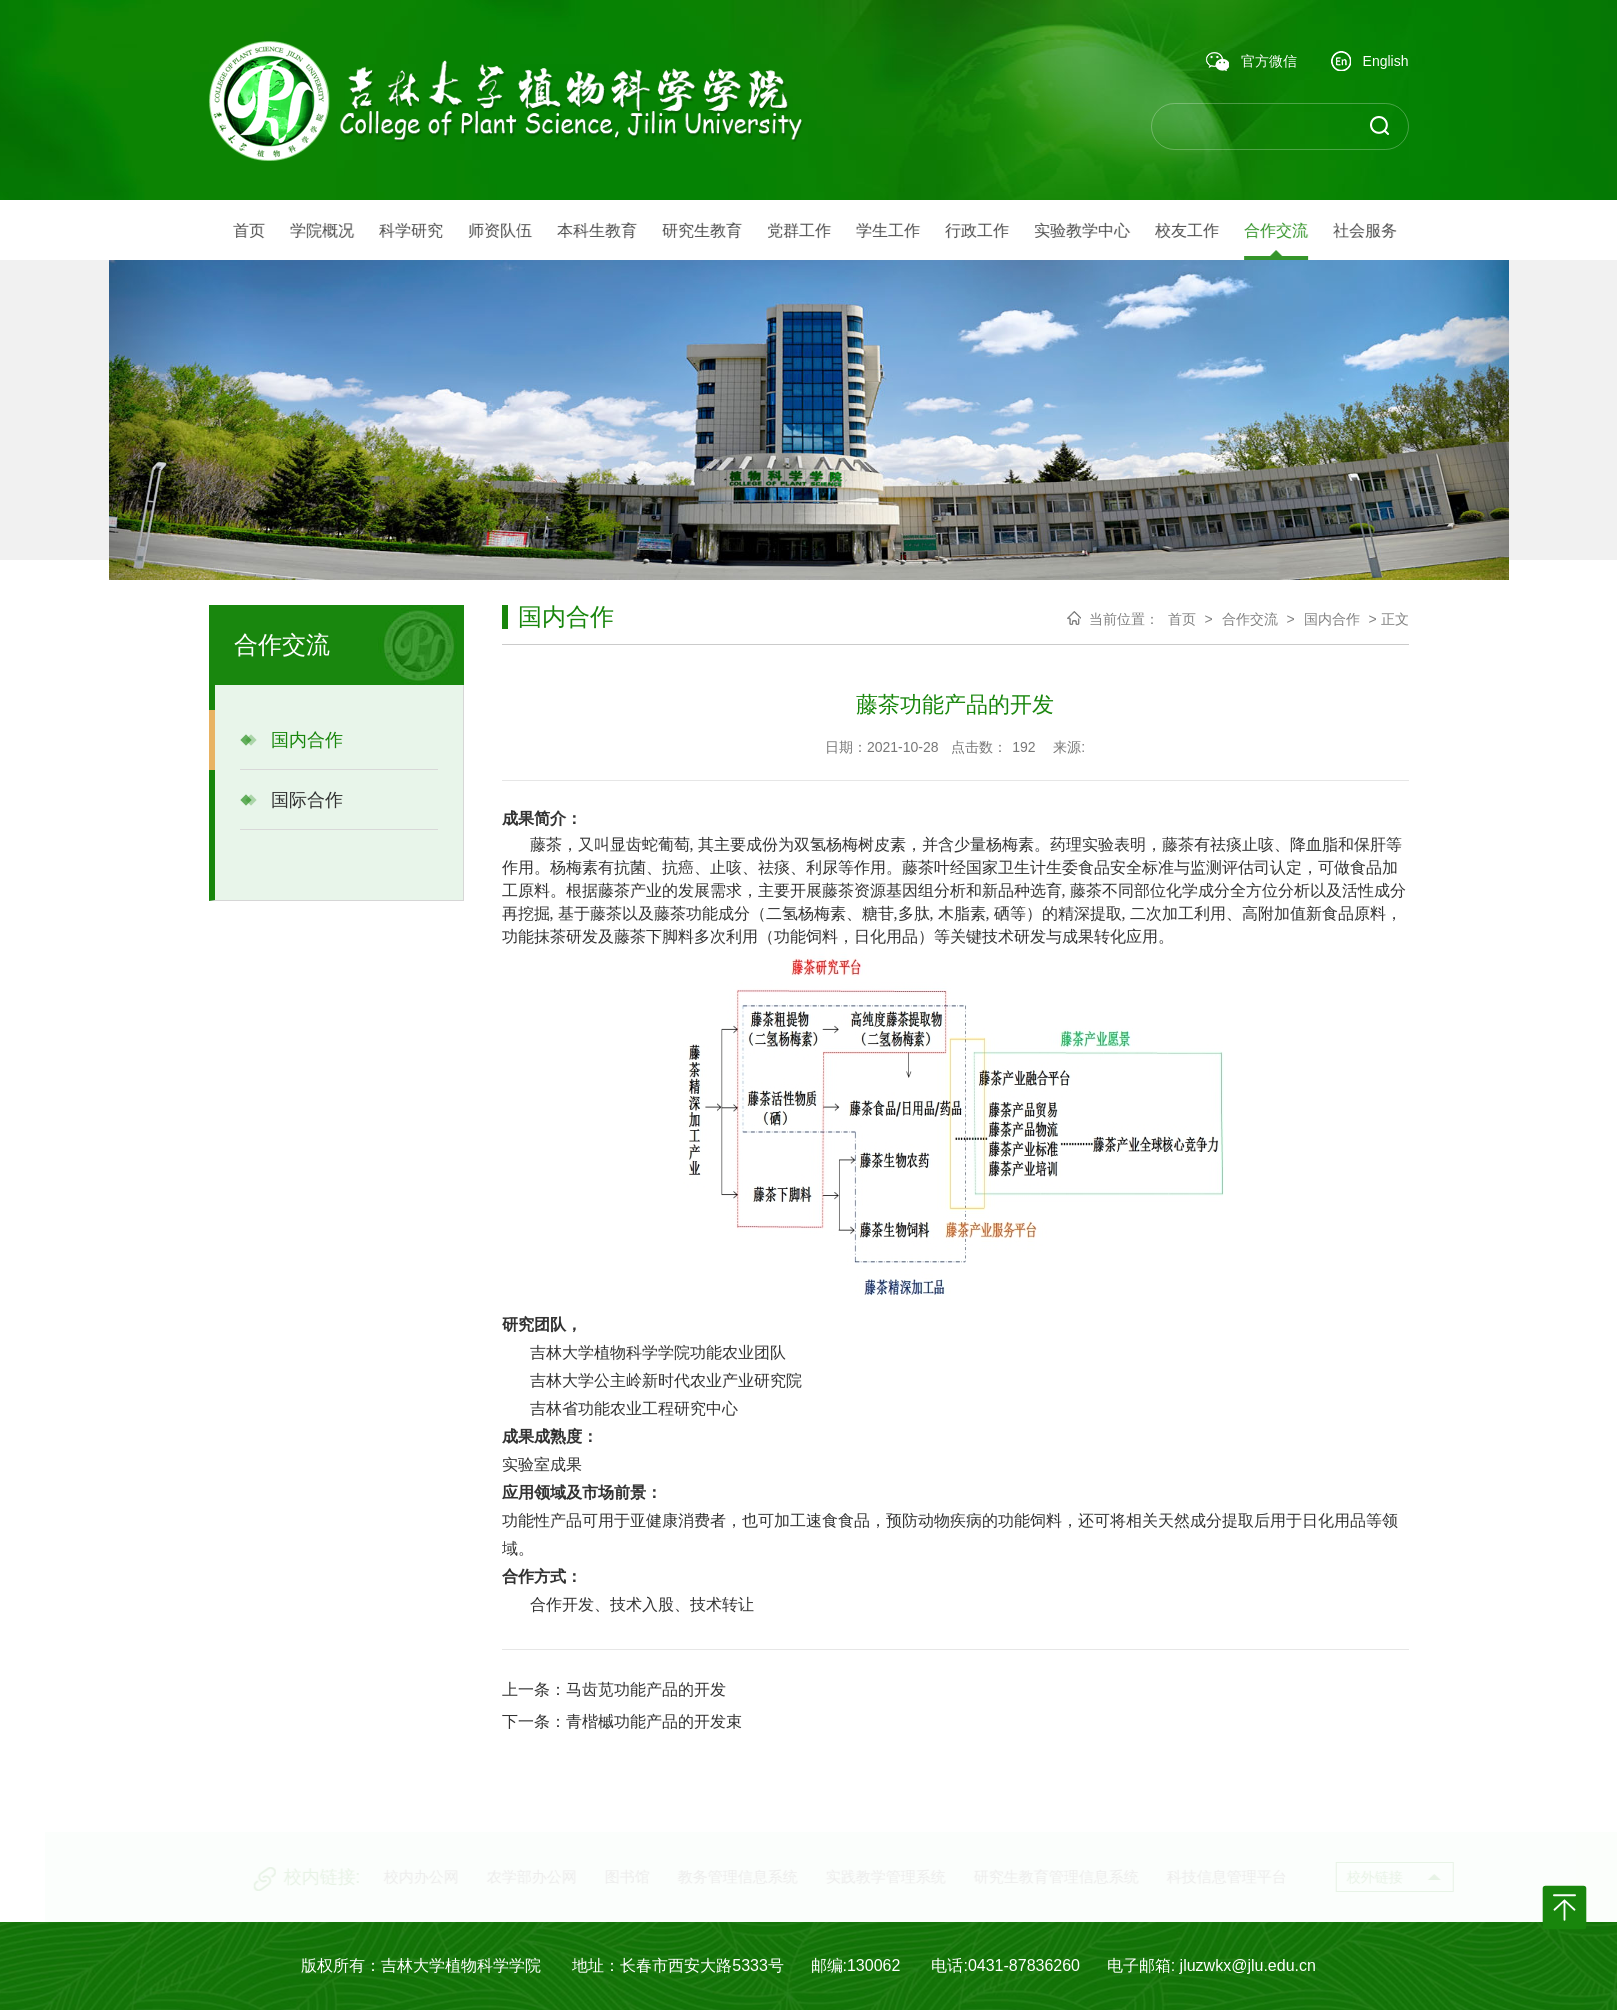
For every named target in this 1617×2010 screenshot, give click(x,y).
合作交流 (1250, 619)
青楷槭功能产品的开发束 (654, 1721)
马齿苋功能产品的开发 (646, 1689)
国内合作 (291, 740)
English (1370, 62)
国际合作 (291, 800)
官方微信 (1251, 62)
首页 (1182, 619)
